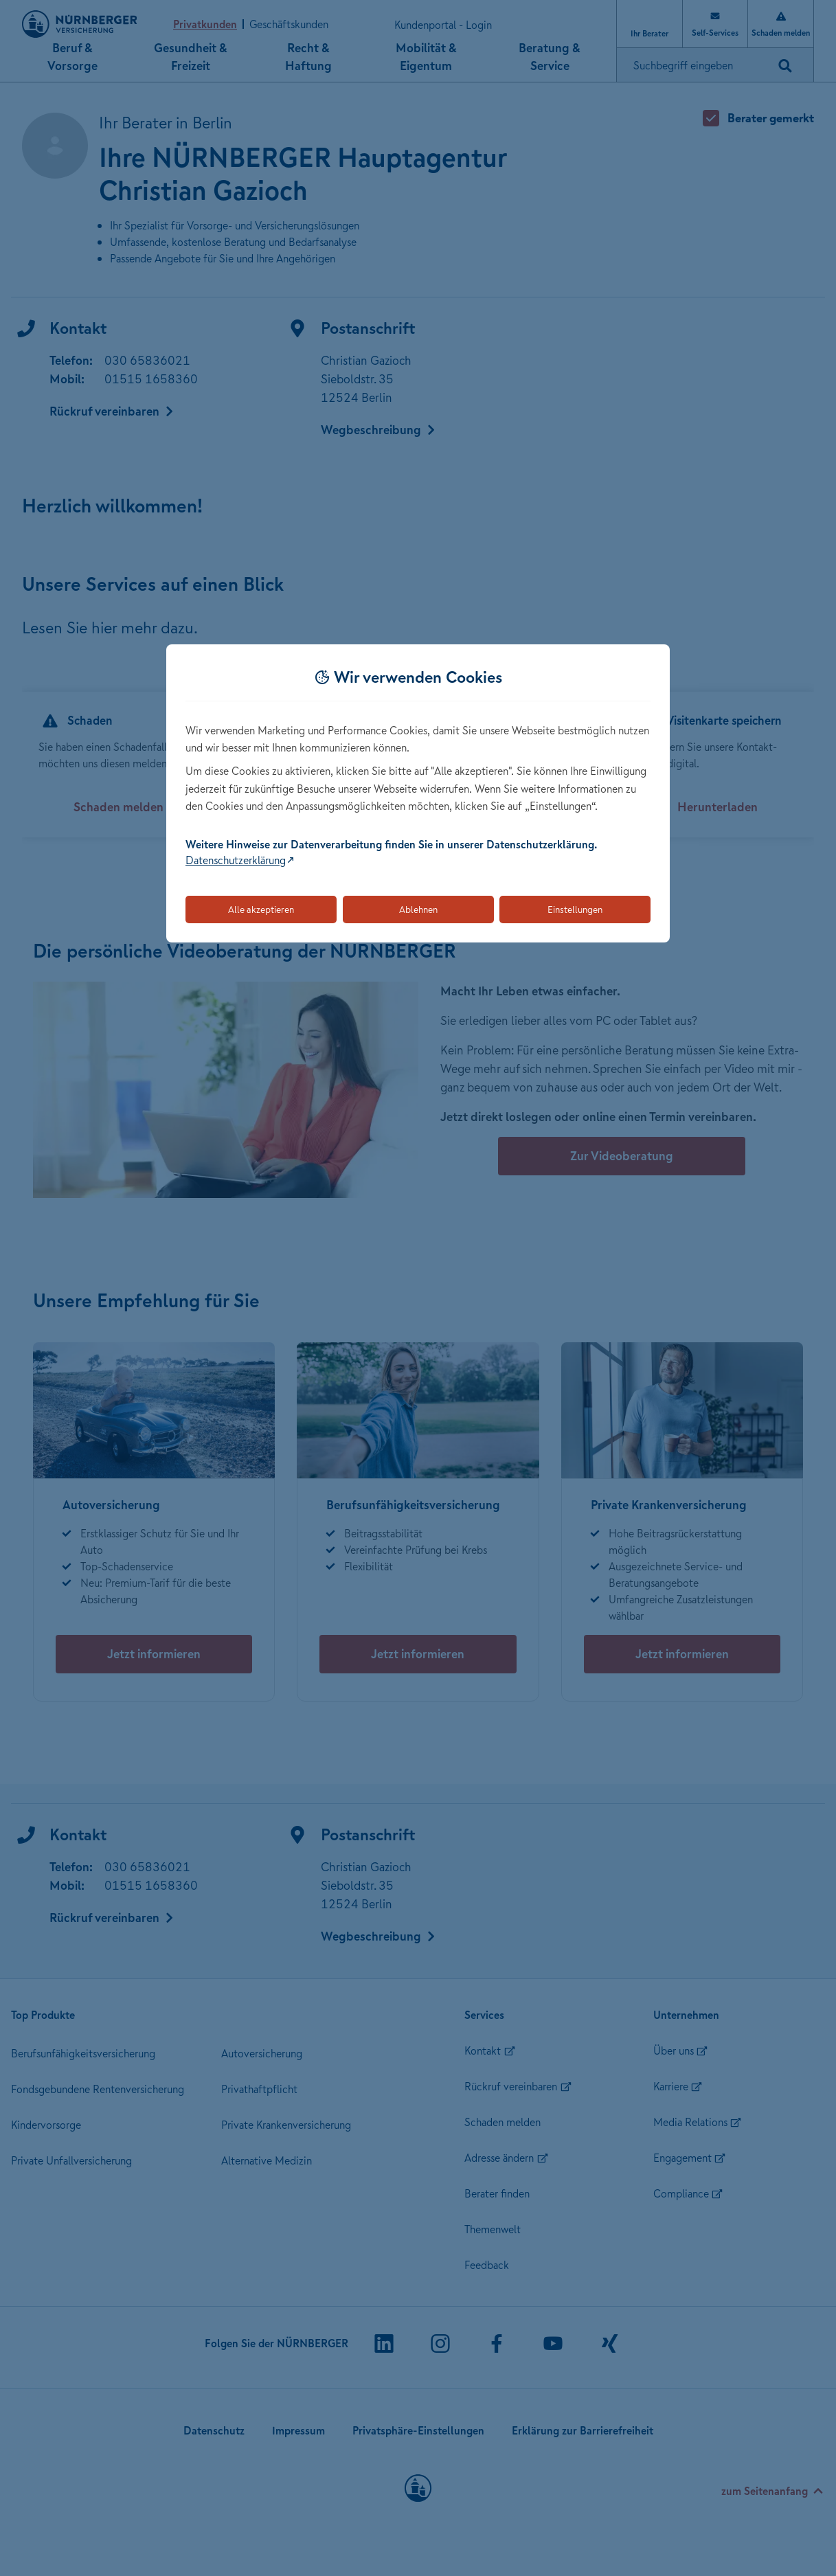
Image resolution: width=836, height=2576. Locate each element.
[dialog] (418, 793)
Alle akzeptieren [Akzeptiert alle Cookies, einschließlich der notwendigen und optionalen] (261, 909)
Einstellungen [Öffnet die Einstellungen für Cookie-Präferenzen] (574, 909)
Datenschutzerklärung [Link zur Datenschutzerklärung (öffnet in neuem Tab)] (235, 860)
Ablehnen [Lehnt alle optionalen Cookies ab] (418, 909)
